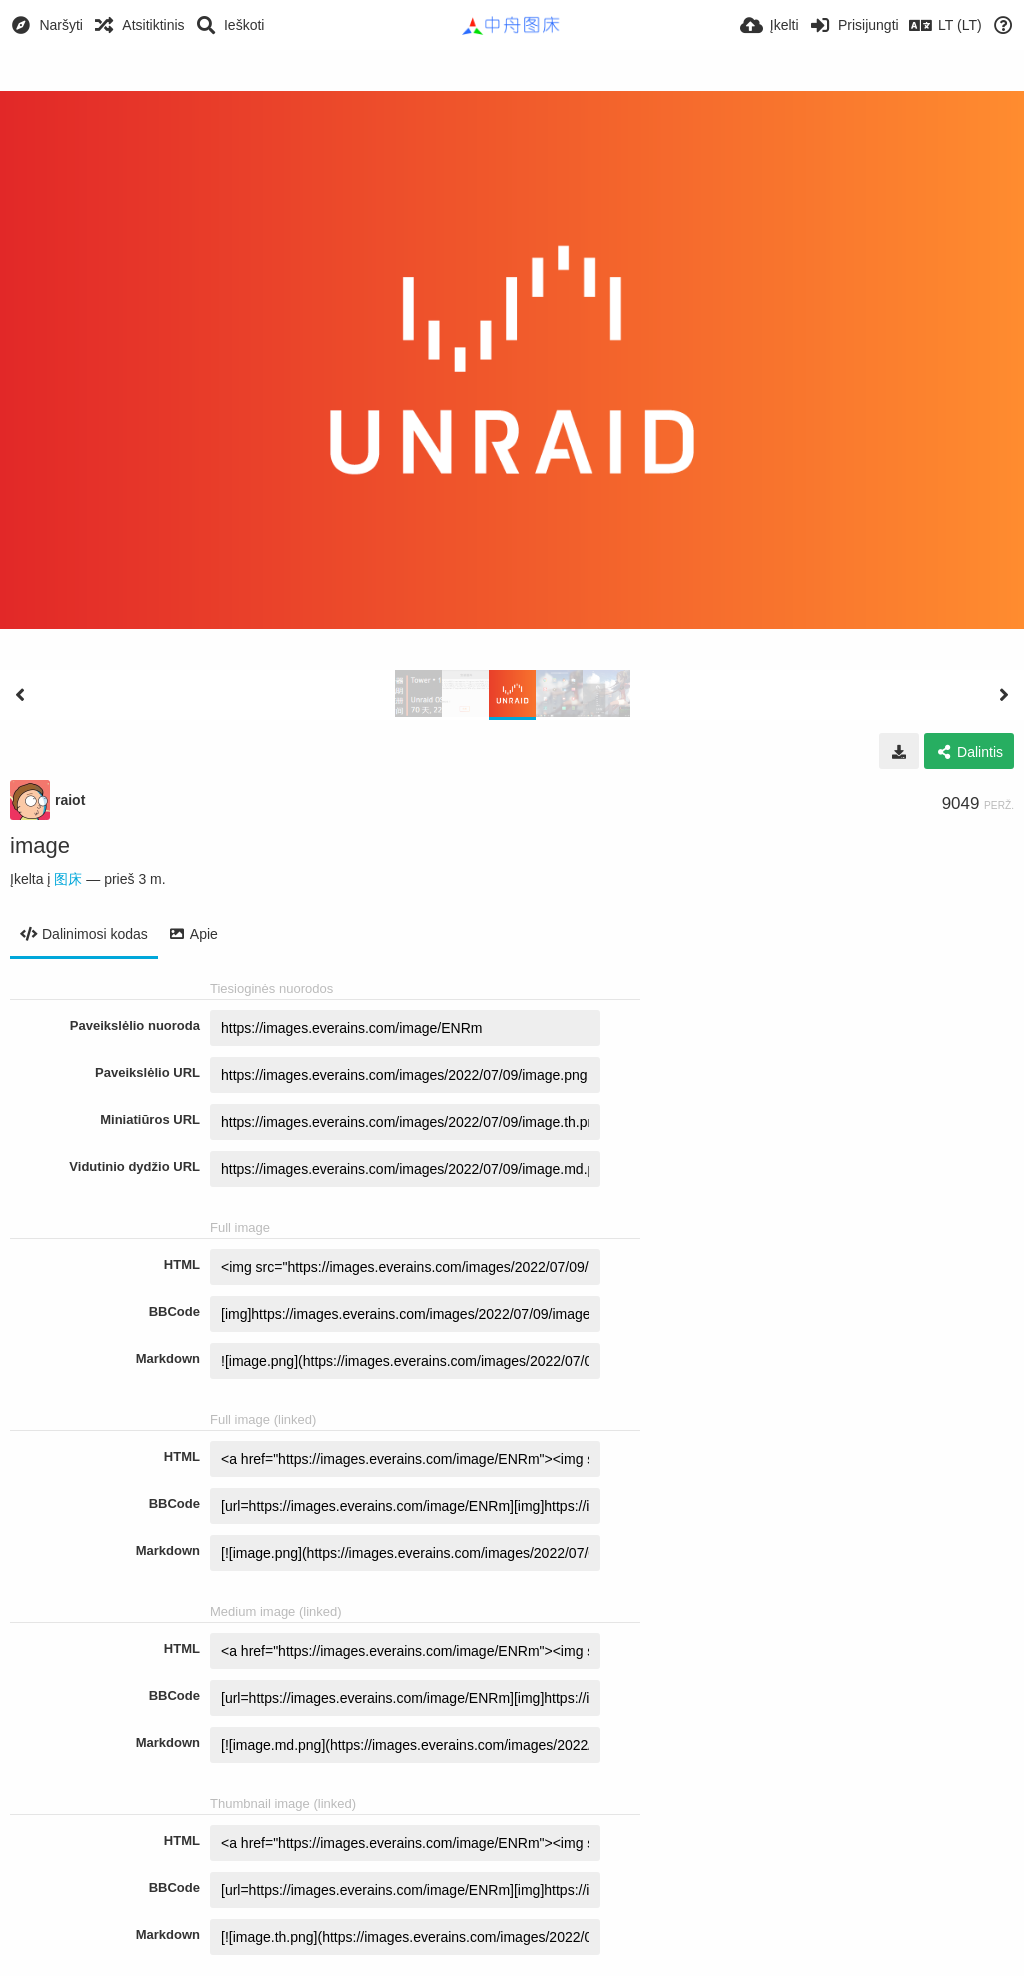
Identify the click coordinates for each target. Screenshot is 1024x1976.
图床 (68, 879)
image (40, 845)
